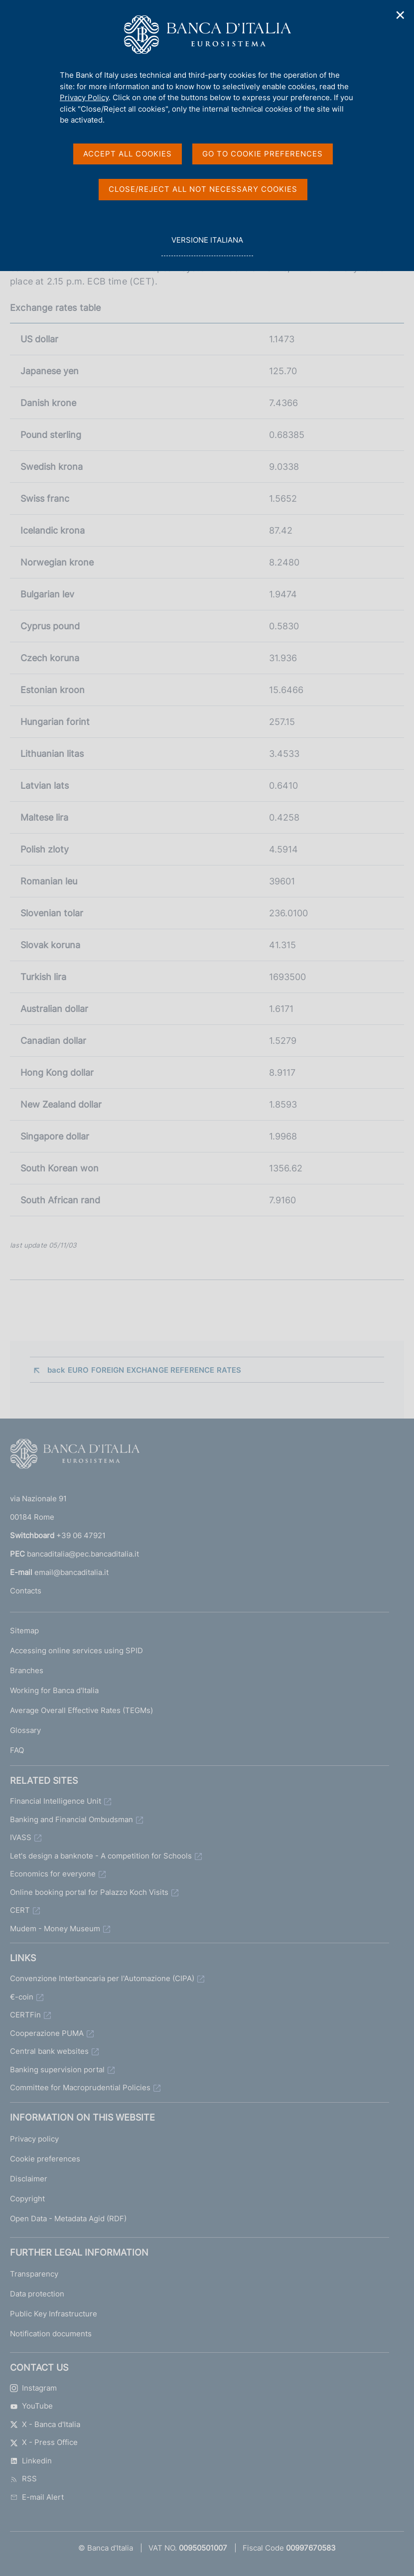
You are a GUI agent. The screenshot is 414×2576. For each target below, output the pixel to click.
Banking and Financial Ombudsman (71, 1819)
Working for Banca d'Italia (54, 1690)
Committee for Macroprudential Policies (80, 2087)
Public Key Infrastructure (53, 2313)
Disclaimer (28, 2178)
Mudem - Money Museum (55, 1928)
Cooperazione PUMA (47, 2033)
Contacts (25, 1590)
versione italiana (207, 245)
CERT (20, 1910)
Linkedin (31, 2460)
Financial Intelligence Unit (55, 1801)
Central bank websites (49, 2051)
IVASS (20, 1837)
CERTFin (25, 2014)
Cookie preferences (45, 2158)
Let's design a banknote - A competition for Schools (101, 1855)
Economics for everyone (53, 1873)
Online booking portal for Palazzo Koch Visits (89, 1892)
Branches (26, 1670)
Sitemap (24, 1630)
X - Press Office (44, 2442)
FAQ (17, 1750)
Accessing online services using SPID (76, 1650)
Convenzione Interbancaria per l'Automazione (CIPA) (102, 1978)
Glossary (25, 1730)
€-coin (21, 1997)
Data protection (37, 2293)
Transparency (34, 2274)
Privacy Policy (84, 97)
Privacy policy (34, 2139)
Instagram (33, 2388)
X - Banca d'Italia (45, 2424)
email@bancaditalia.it (71, 1572)
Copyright (27, 2198)
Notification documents (51, 2333)
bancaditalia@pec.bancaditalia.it (83, 1554)
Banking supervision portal (57, 2069)
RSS (23, 2478)
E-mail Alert (37, 2497)
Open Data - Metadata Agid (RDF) (68, 2218)
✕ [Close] (401, 15)
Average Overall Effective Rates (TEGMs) (81, 1710)
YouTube (31, 2406)
